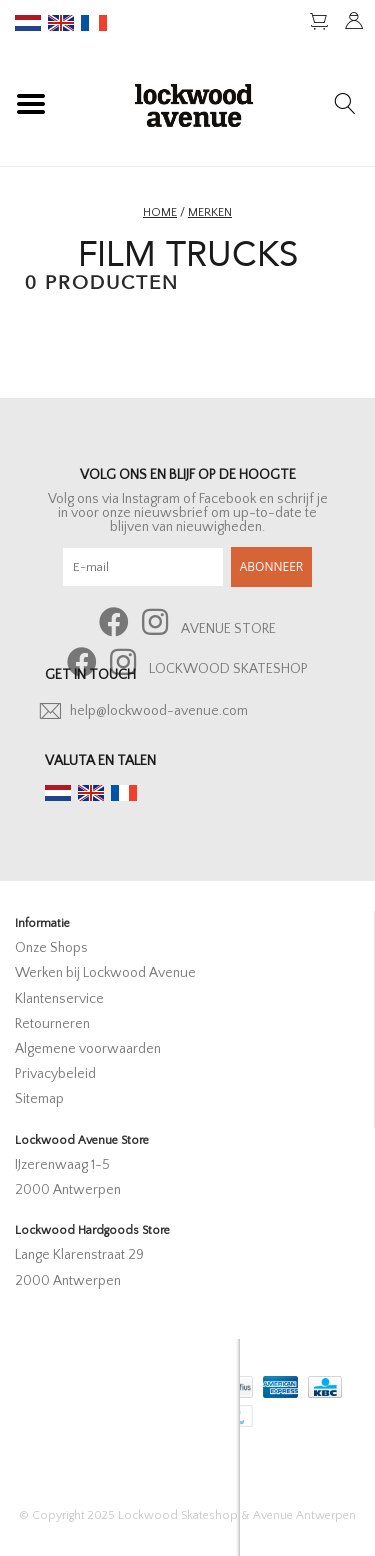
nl (28, 23)
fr (94, 23)
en (61, 23)
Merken (210, 212)
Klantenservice (59, 999)
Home (160, 212)
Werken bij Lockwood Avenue (105, 973)
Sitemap (39, 1099)
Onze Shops (51, 948)
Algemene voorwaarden (88, 1049)
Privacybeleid (55, 1074)
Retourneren (52, 1024)
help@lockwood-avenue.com (159, 711)
